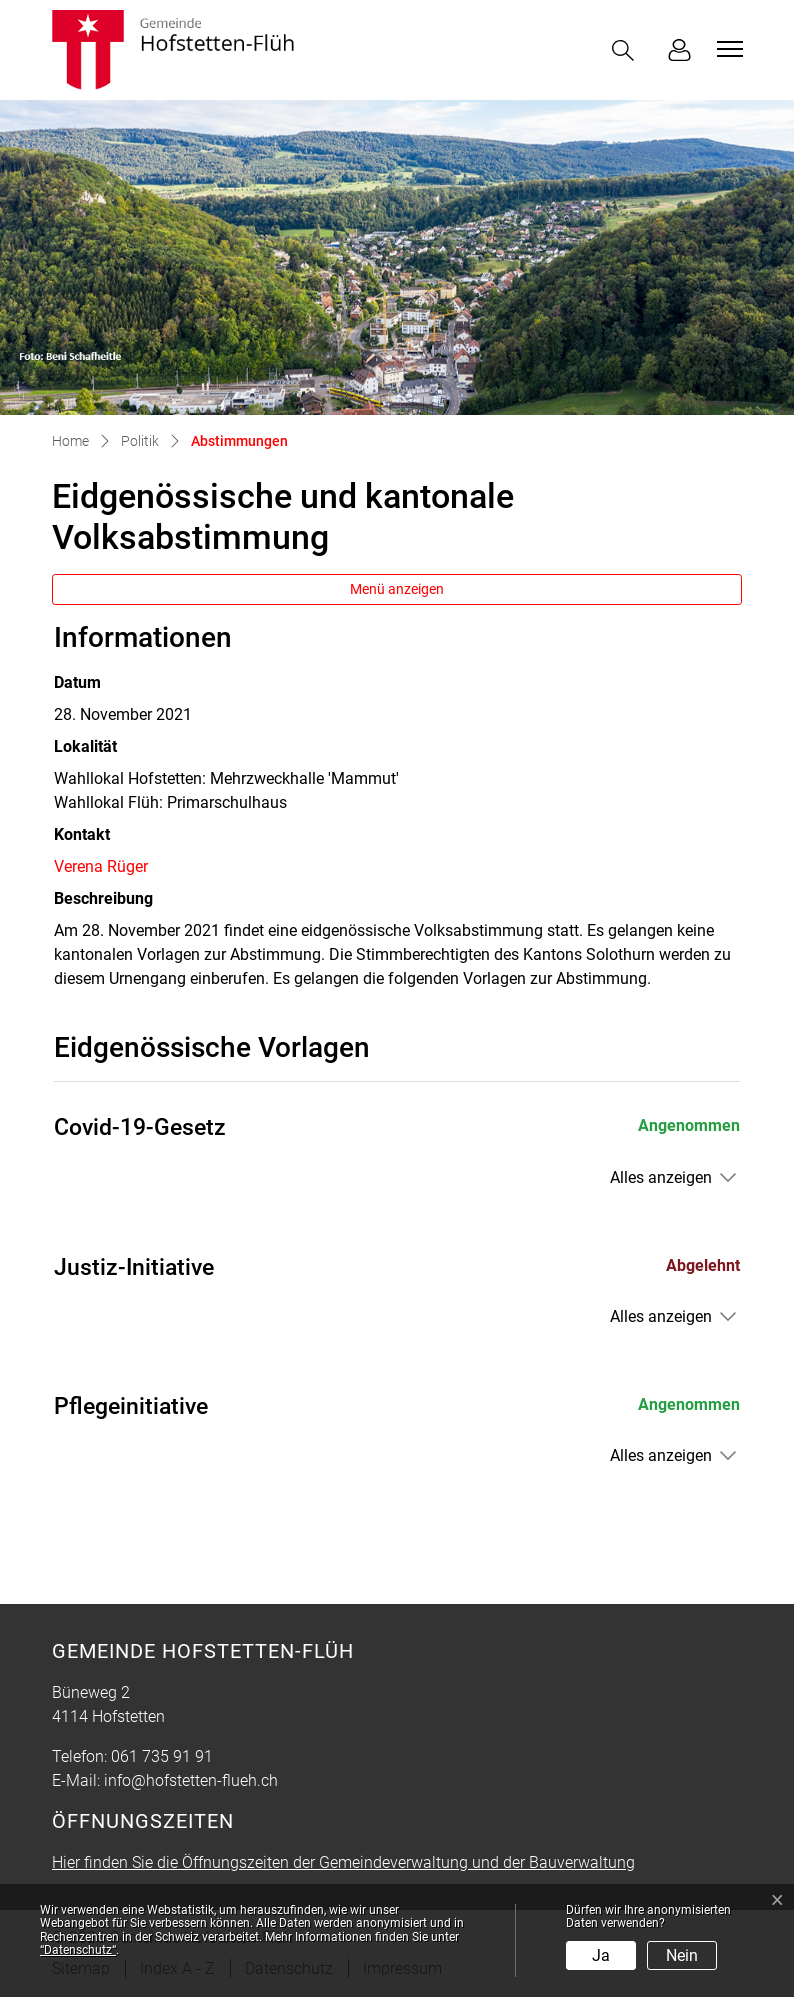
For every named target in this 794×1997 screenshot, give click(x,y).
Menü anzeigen (397, 589)
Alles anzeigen (661, 1177)
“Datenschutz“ (78, 1950)
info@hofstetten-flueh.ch (191, 1780)
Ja (601, 1955)
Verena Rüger (101, 866)
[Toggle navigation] (727, 49)
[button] (627, 50)
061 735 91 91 (162, 1756)
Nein (682, 1955)
